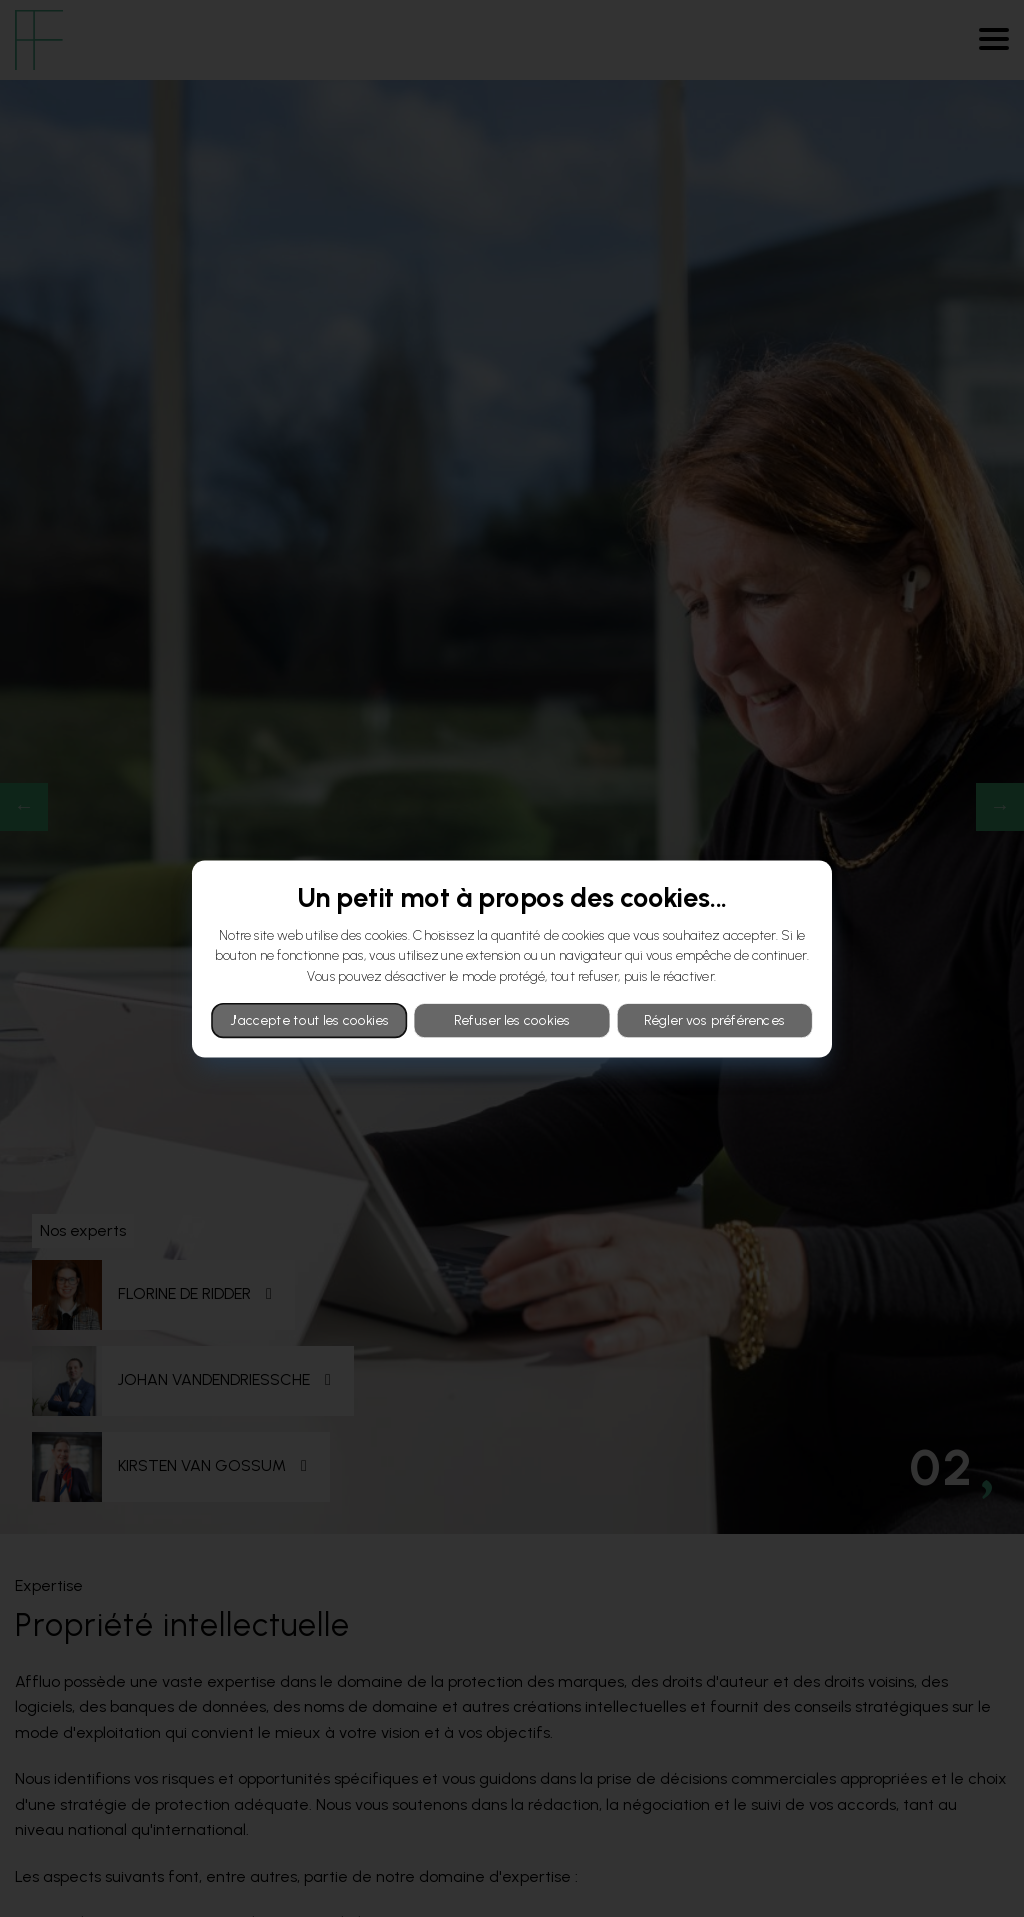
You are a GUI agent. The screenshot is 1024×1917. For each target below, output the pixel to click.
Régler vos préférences (714, 1020)
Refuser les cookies (512, 1020)
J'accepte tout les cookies (309, 1020)
